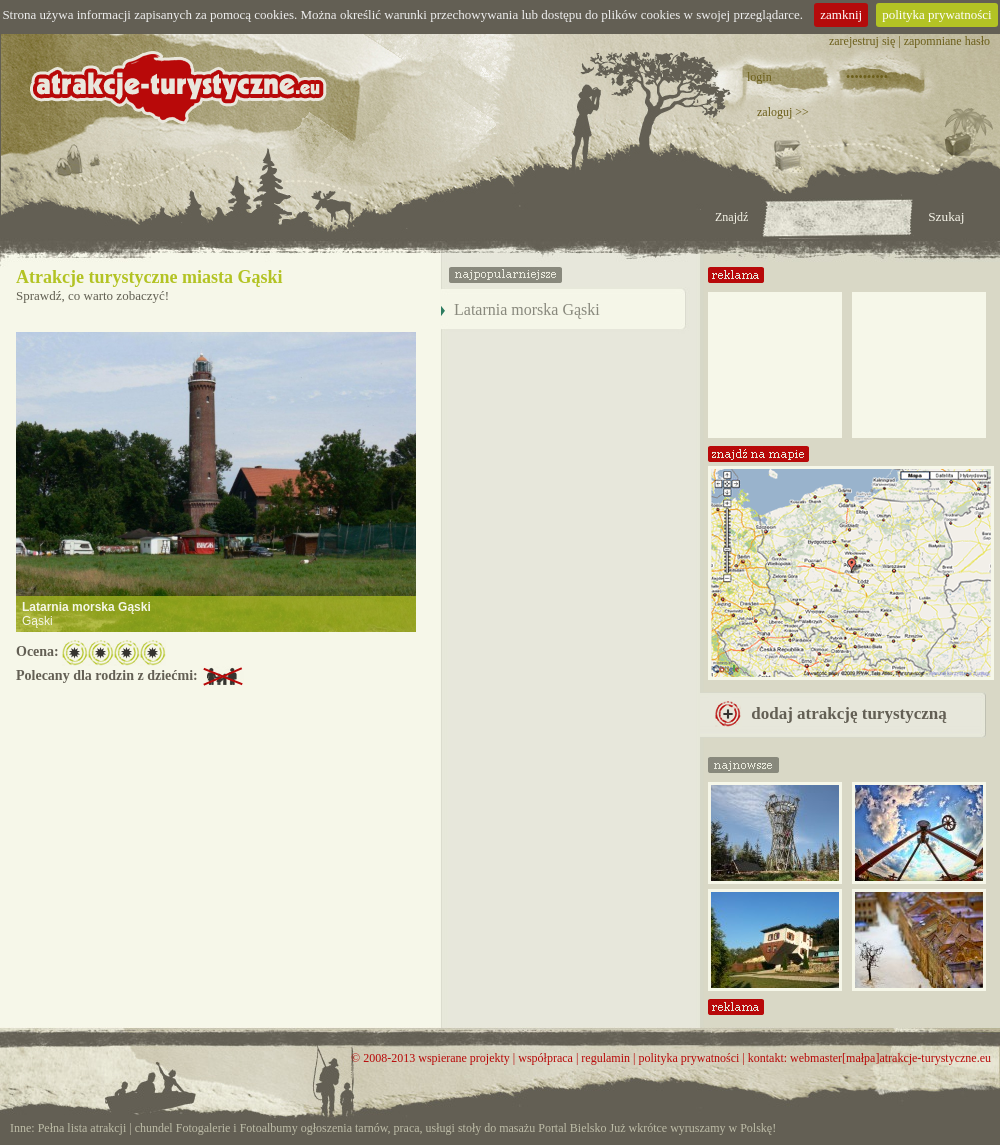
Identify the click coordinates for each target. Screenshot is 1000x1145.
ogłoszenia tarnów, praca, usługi (378, 1128)
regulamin (605, 1058)
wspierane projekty (464, 1058)
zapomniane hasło (947, 41)
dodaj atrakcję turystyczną (831, 713)
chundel (154, 1128)
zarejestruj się (862, 41)
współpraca (545, 1058)
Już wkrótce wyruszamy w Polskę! (693, 1128)
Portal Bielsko (572, 1128)
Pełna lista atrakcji (82, 1128)
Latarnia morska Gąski (86, 607)
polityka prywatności (936, 14)
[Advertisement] (775, 357)
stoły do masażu (496, 1128)
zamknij (841, 14)
